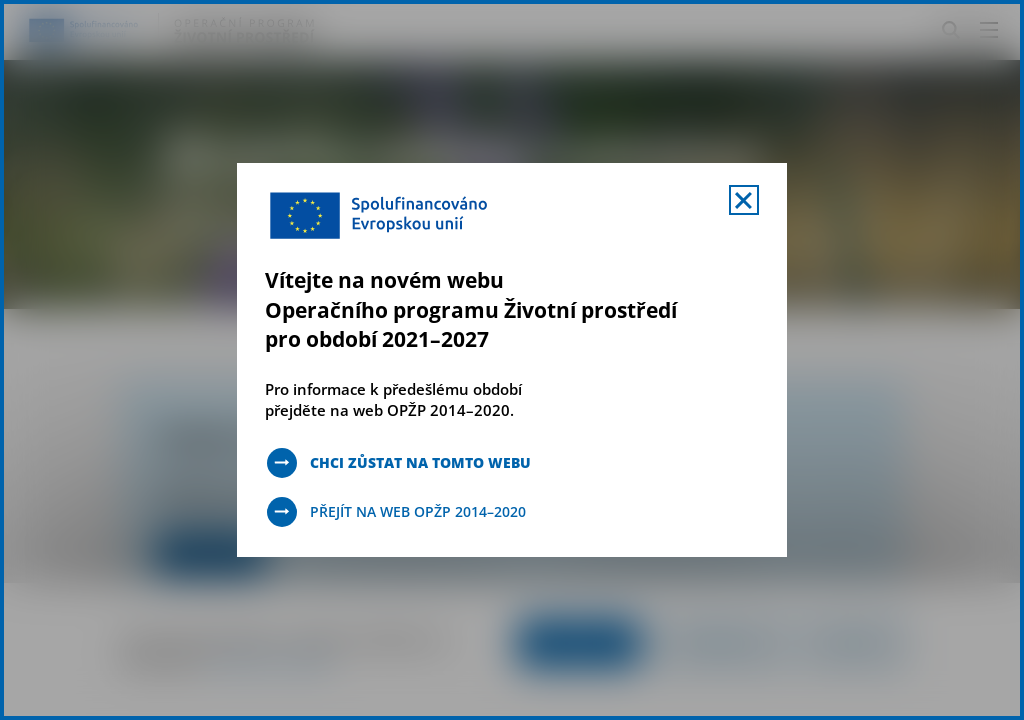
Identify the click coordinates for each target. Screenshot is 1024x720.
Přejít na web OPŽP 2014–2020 (418, 511)
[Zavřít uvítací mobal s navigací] (744, 200)
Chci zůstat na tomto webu (420, 462)
